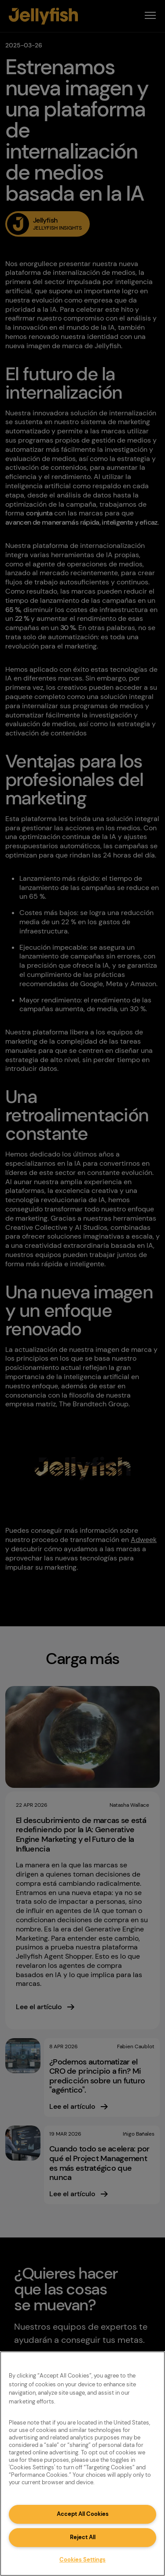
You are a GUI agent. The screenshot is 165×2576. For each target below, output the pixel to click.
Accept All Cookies (83, 2514)
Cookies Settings (82, 2559)
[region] (82, 2463)
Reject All (82, 2537)
